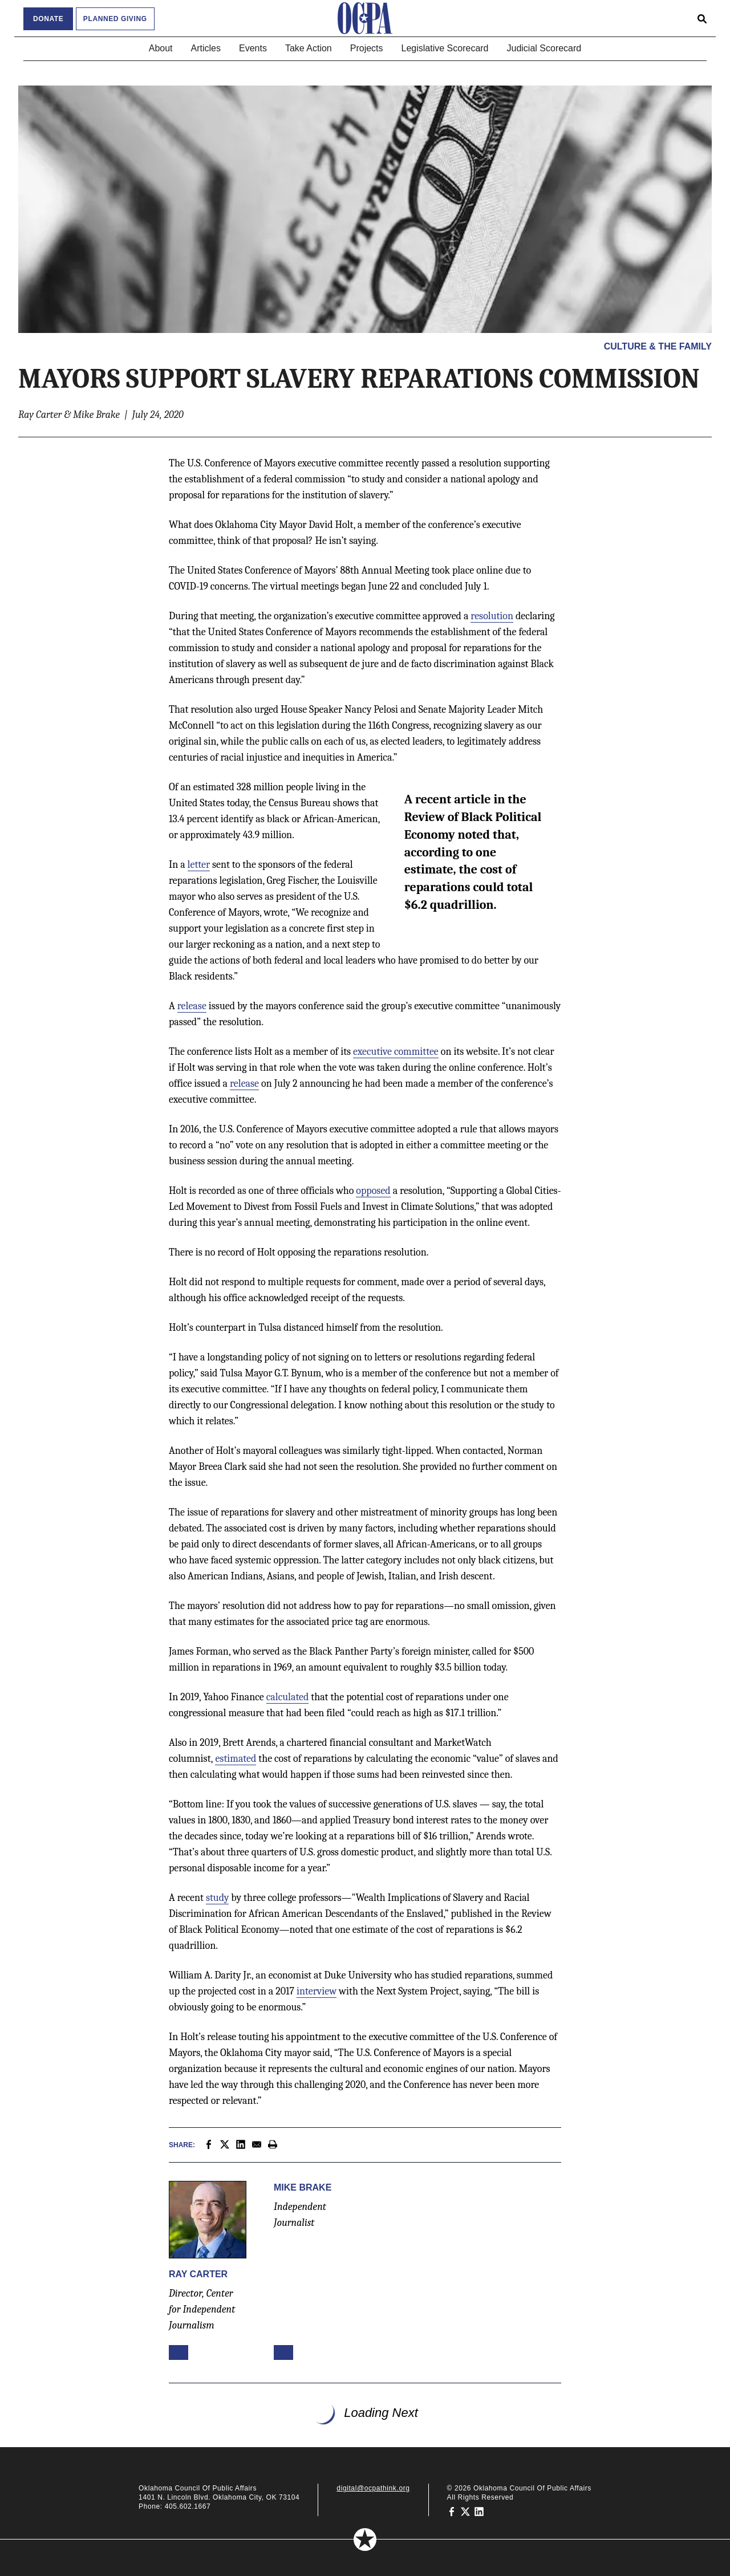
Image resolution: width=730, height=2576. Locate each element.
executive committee (396, 1052)
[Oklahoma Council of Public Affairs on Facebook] (451, 2511)
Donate (48, 19)
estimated (235, 1759)
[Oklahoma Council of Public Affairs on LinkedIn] (479, 2511)
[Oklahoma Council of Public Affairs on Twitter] (465, 2511)
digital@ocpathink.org (372, 2488)
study (217, 1898)
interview (316, 1991)
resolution (492, 616)
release (191, 1006)
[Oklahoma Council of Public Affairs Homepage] (365, 18)
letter (199, 865)
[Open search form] (702, 18)
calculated (287, 1697)
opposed (373, 1191)
